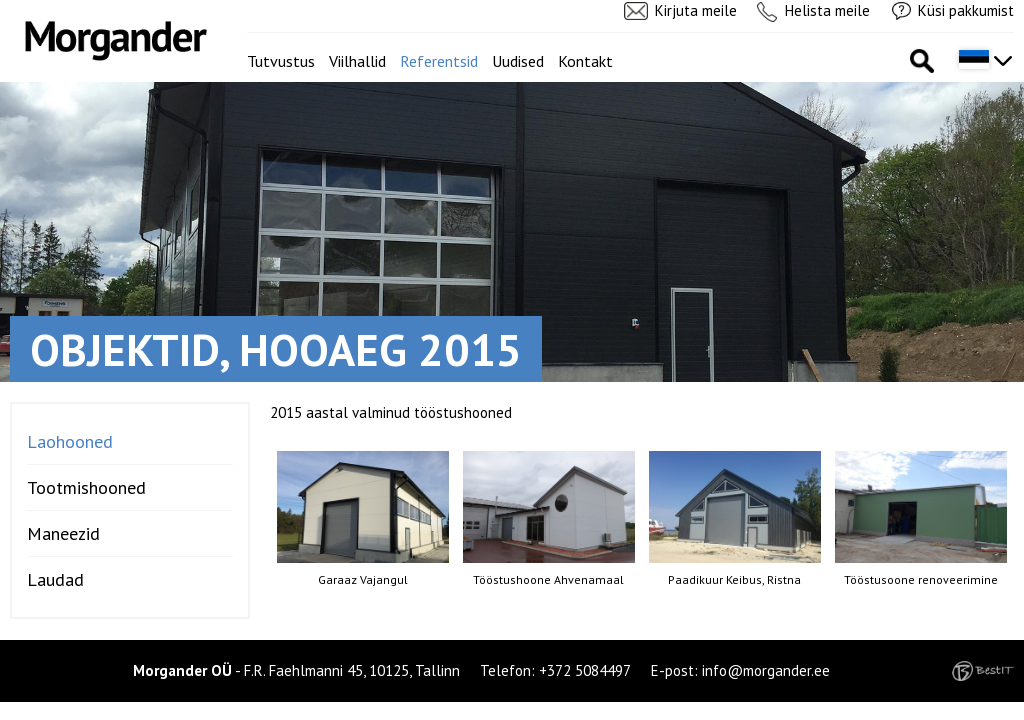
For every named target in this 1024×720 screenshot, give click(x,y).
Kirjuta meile (696, 10)
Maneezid (63, 533)
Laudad (55, 579)
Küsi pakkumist (966, 10)
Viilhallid (357, 61)
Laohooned (70, 441)
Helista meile (827, 10)
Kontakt (585, 61)
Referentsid (439, 61)
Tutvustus (281, 61)
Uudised (518, 61)
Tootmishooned (86, 487)
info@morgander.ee (766, 670)
